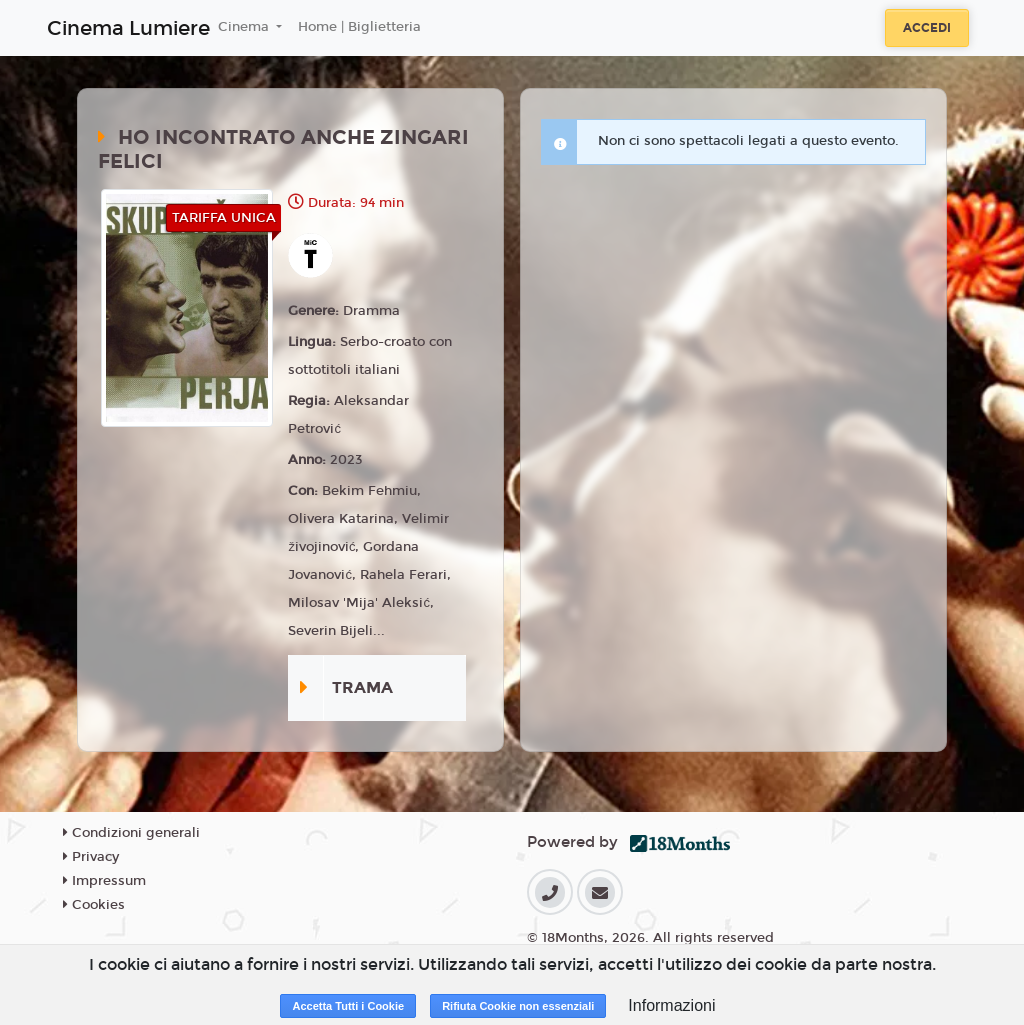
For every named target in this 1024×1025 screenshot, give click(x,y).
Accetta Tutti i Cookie (348, 1006)
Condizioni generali (131, 833)
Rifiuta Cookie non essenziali (518, 1006)
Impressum (104, 881)
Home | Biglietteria (359, 27)
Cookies (94, 905)
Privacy (91, 857)
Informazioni (671, 1005)
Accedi (927, 28)
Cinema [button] (245, 27)
